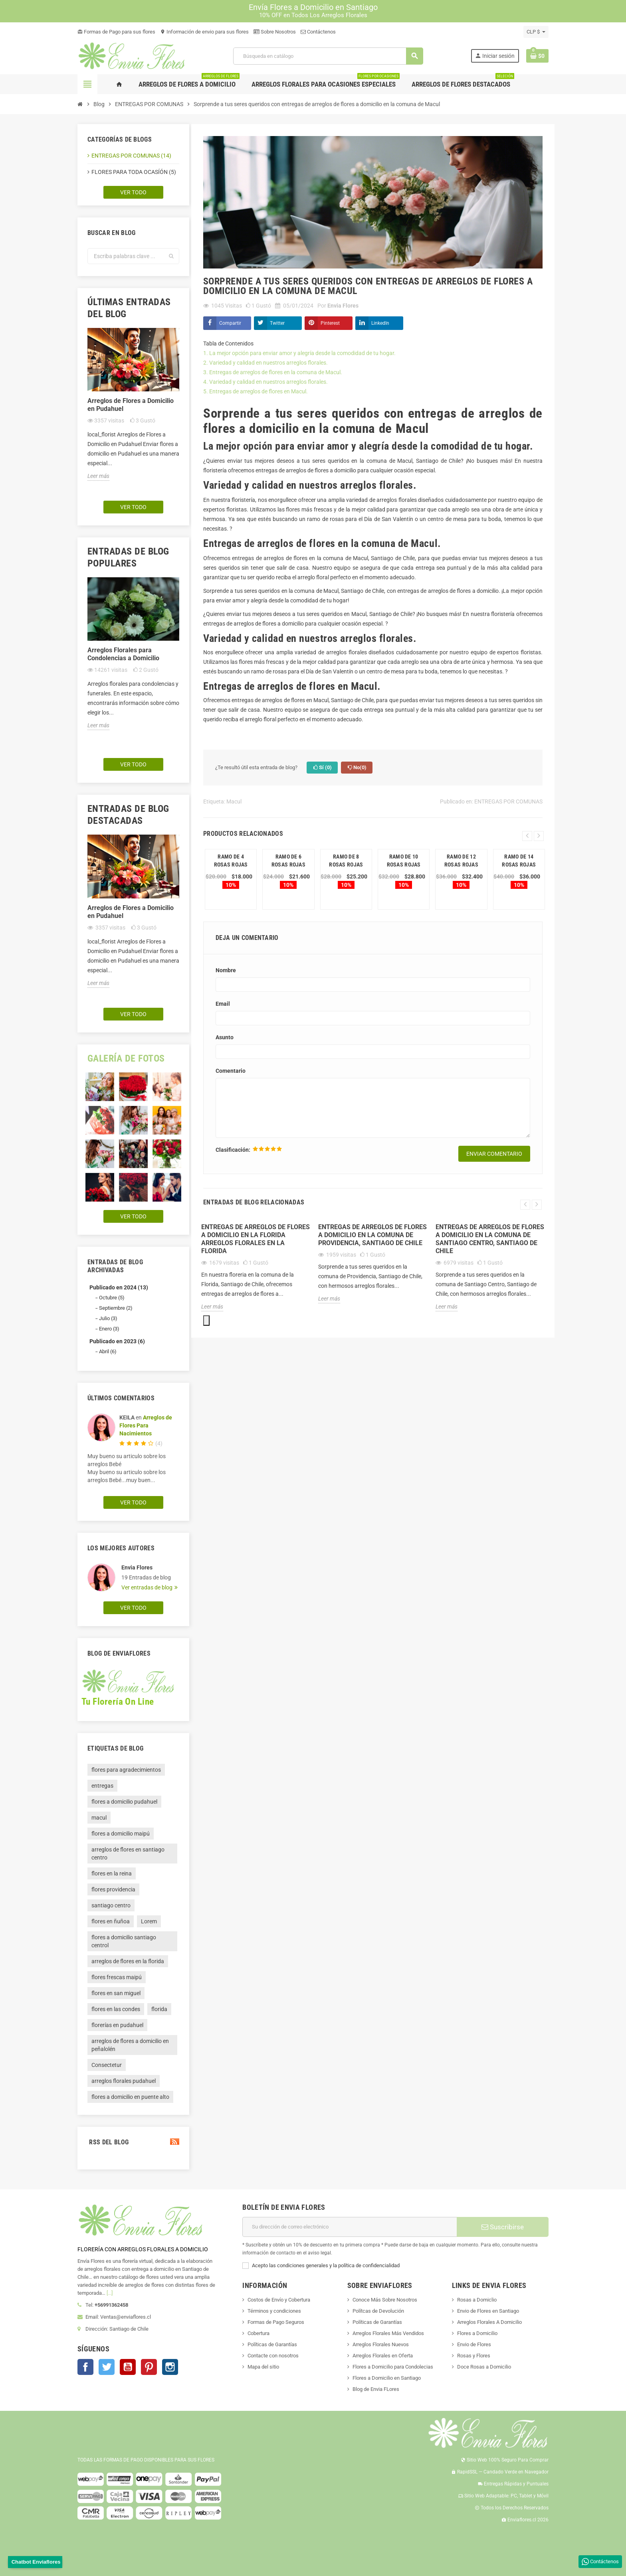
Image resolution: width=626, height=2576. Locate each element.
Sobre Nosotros (275, 32)
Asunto (225, 1037)
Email (223, 1004)
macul (99, 1817)
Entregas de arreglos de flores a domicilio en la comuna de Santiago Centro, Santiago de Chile (490, 1239)
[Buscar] (328, 56)
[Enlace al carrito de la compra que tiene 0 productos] (537, 56)
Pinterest (330, 323)
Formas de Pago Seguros (276, 2322)
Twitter (277, 323)
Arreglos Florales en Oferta (383, 2356)
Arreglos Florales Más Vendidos (388, 2333)
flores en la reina (111, 1873)
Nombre (226, 970)
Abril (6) (108, 1351)
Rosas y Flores (473, 2356)
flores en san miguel (116, 1993)
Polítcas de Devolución (378, 2311)
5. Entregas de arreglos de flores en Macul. (256, 391)
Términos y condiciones (274, 2311)
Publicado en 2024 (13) (118, 1287)
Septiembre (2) (116, 1308)
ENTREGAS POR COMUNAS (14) (131, 155)
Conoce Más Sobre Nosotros (385, 2300)
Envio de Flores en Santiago (488, 2311)
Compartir (230, 323)
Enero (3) (109, 1329)
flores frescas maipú (116, 1977)
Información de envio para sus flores (204, 32)
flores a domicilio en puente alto (130, 2097)
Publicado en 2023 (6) (117, 1341)
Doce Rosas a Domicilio (484, 2367)
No (356, 768)
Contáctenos (318, 32)
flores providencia (113, 1889)
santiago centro (111, 1905)
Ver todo (133, 192)
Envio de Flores (474, 2344)
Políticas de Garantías (272, 2344)
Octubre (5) (112, 1298)
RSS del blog (133, 2142)
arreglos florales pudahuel (123, 2081)
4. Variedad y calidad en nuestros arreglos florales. (266, 382)
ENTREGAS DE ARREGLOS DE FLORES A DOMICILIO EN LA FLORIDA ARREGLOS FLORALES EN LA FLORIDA (255, 1239)
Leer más (98, 476)
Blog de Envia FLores (376, 2389)
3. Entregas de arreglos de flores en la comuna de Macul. (273, 372)
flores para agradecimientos (126, 1770)
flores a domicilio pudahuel (124, 1801)
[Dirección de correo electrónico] (349, 2227)
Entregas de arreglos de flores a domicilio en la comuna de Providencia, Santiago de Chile (372, 1235)
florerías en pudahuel (117, 2025)
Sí (322, 768)
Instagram (170, 2367)
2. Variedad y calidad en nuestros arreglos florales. (265, 362)
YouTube (128, 2367)
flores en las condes (115, 2009)
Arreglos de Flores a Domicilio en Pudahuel (130, 405)
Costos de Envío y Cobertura (279, 2300)
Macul (234, 801)
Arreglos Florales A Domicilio (489, 2322)
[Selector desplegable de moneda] (536, 32)
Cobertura (258, 2333)
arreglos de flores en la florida (127, 1961)
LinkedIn (380, 323)
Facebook (85, 2367)
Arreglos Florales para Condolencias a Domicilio (123, 654)
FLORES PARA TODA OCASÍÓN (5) (133, 172)
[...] (110, 2293)
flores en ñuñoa (110, 1921)
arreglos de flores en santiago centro (127, 1853)
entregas (102, 1785)
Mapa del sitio (263, 2367)
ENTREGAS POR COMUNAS (508, 801)
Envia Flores (137, 1567)
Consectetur (106, 2065)
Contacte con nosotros (273, 2356)
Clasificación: (233, 1150)
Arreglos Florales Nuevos (381, 2344)
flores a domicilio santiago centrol (123, 1941)
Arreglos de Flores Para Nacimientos (145, 1425)
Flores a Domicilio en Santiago (387, 2378)
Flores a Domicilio (477, 2333)
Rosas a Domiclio (477, 2300)
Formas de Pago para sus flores (116, 32)
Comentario (231, 1071)
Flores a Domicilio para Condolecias (393, 2367)
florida (159, 2009)
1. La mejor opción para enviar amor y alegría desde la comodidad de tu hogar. (300, 353)
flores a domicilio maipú (120, 1833)
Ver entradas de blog (147, 1587)
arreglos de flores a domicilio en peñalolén (130, 2045)
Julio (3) (108, 1318)
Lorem (149, 1921)
